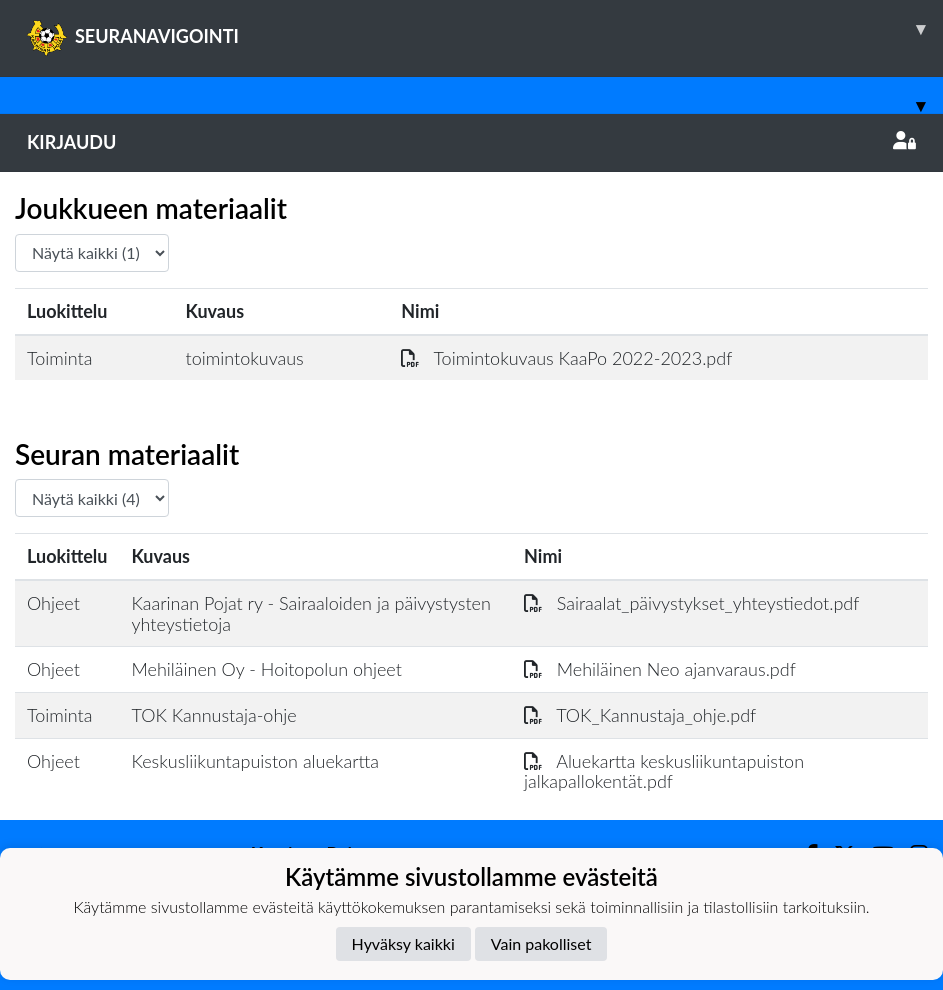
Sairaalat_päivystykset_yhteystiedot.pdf (691, 603)
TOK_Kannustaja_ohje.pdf (640, 715)
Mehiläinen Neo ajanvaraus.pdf (660, 669)
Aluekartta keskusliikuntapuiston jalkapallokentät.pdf (664, 771)
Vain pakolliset (541, 943)
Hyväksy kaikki (403, 943)
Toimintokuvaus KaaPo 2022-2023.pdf (566, 358)
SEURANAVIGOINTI (485, 29)
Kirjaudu (471, 142)
